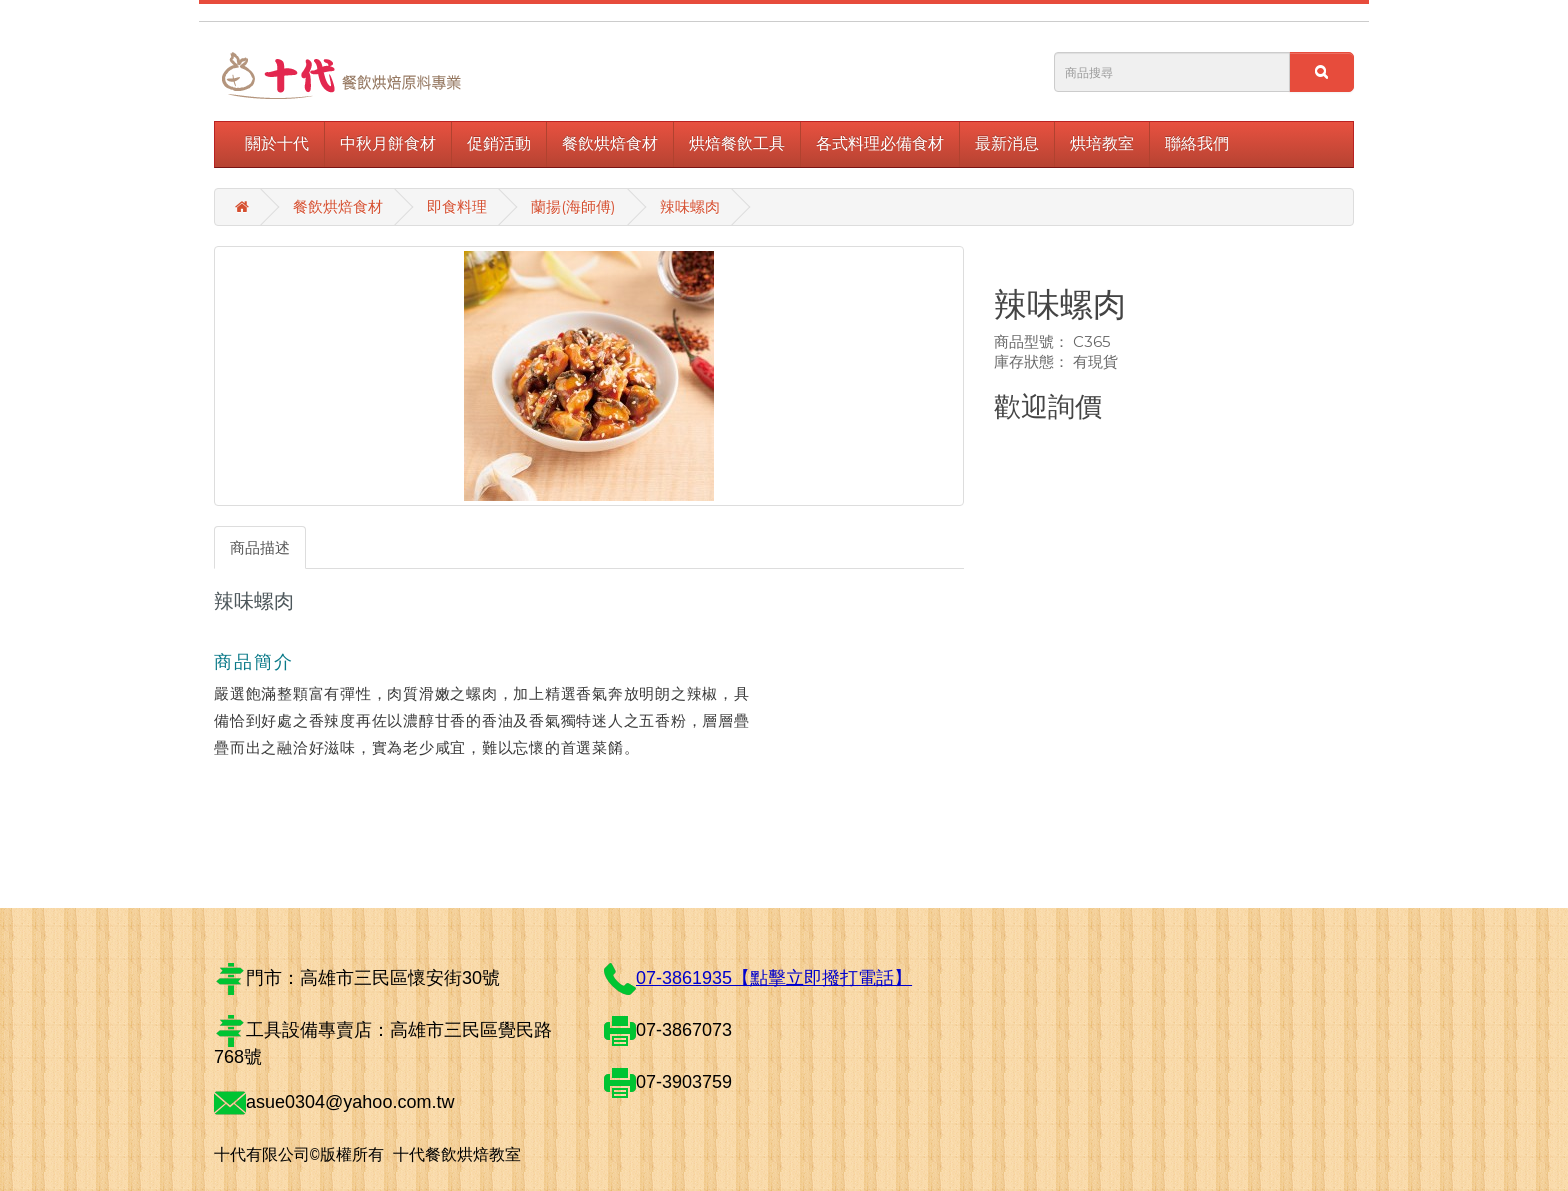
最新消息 (1007, 143)
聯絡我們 (1197, 143)
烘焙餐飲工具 (737, 143)
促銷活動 (499, 143)
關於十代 (277, 143)
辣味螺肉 (690, 206)
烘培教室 (1102, 143)
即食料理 (457, 206)
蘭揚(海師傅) (573, 206)
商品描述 (260, 547)
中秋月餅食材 (388, 143)
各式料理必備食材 (880, 143)
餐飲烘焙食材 (610, 143)
